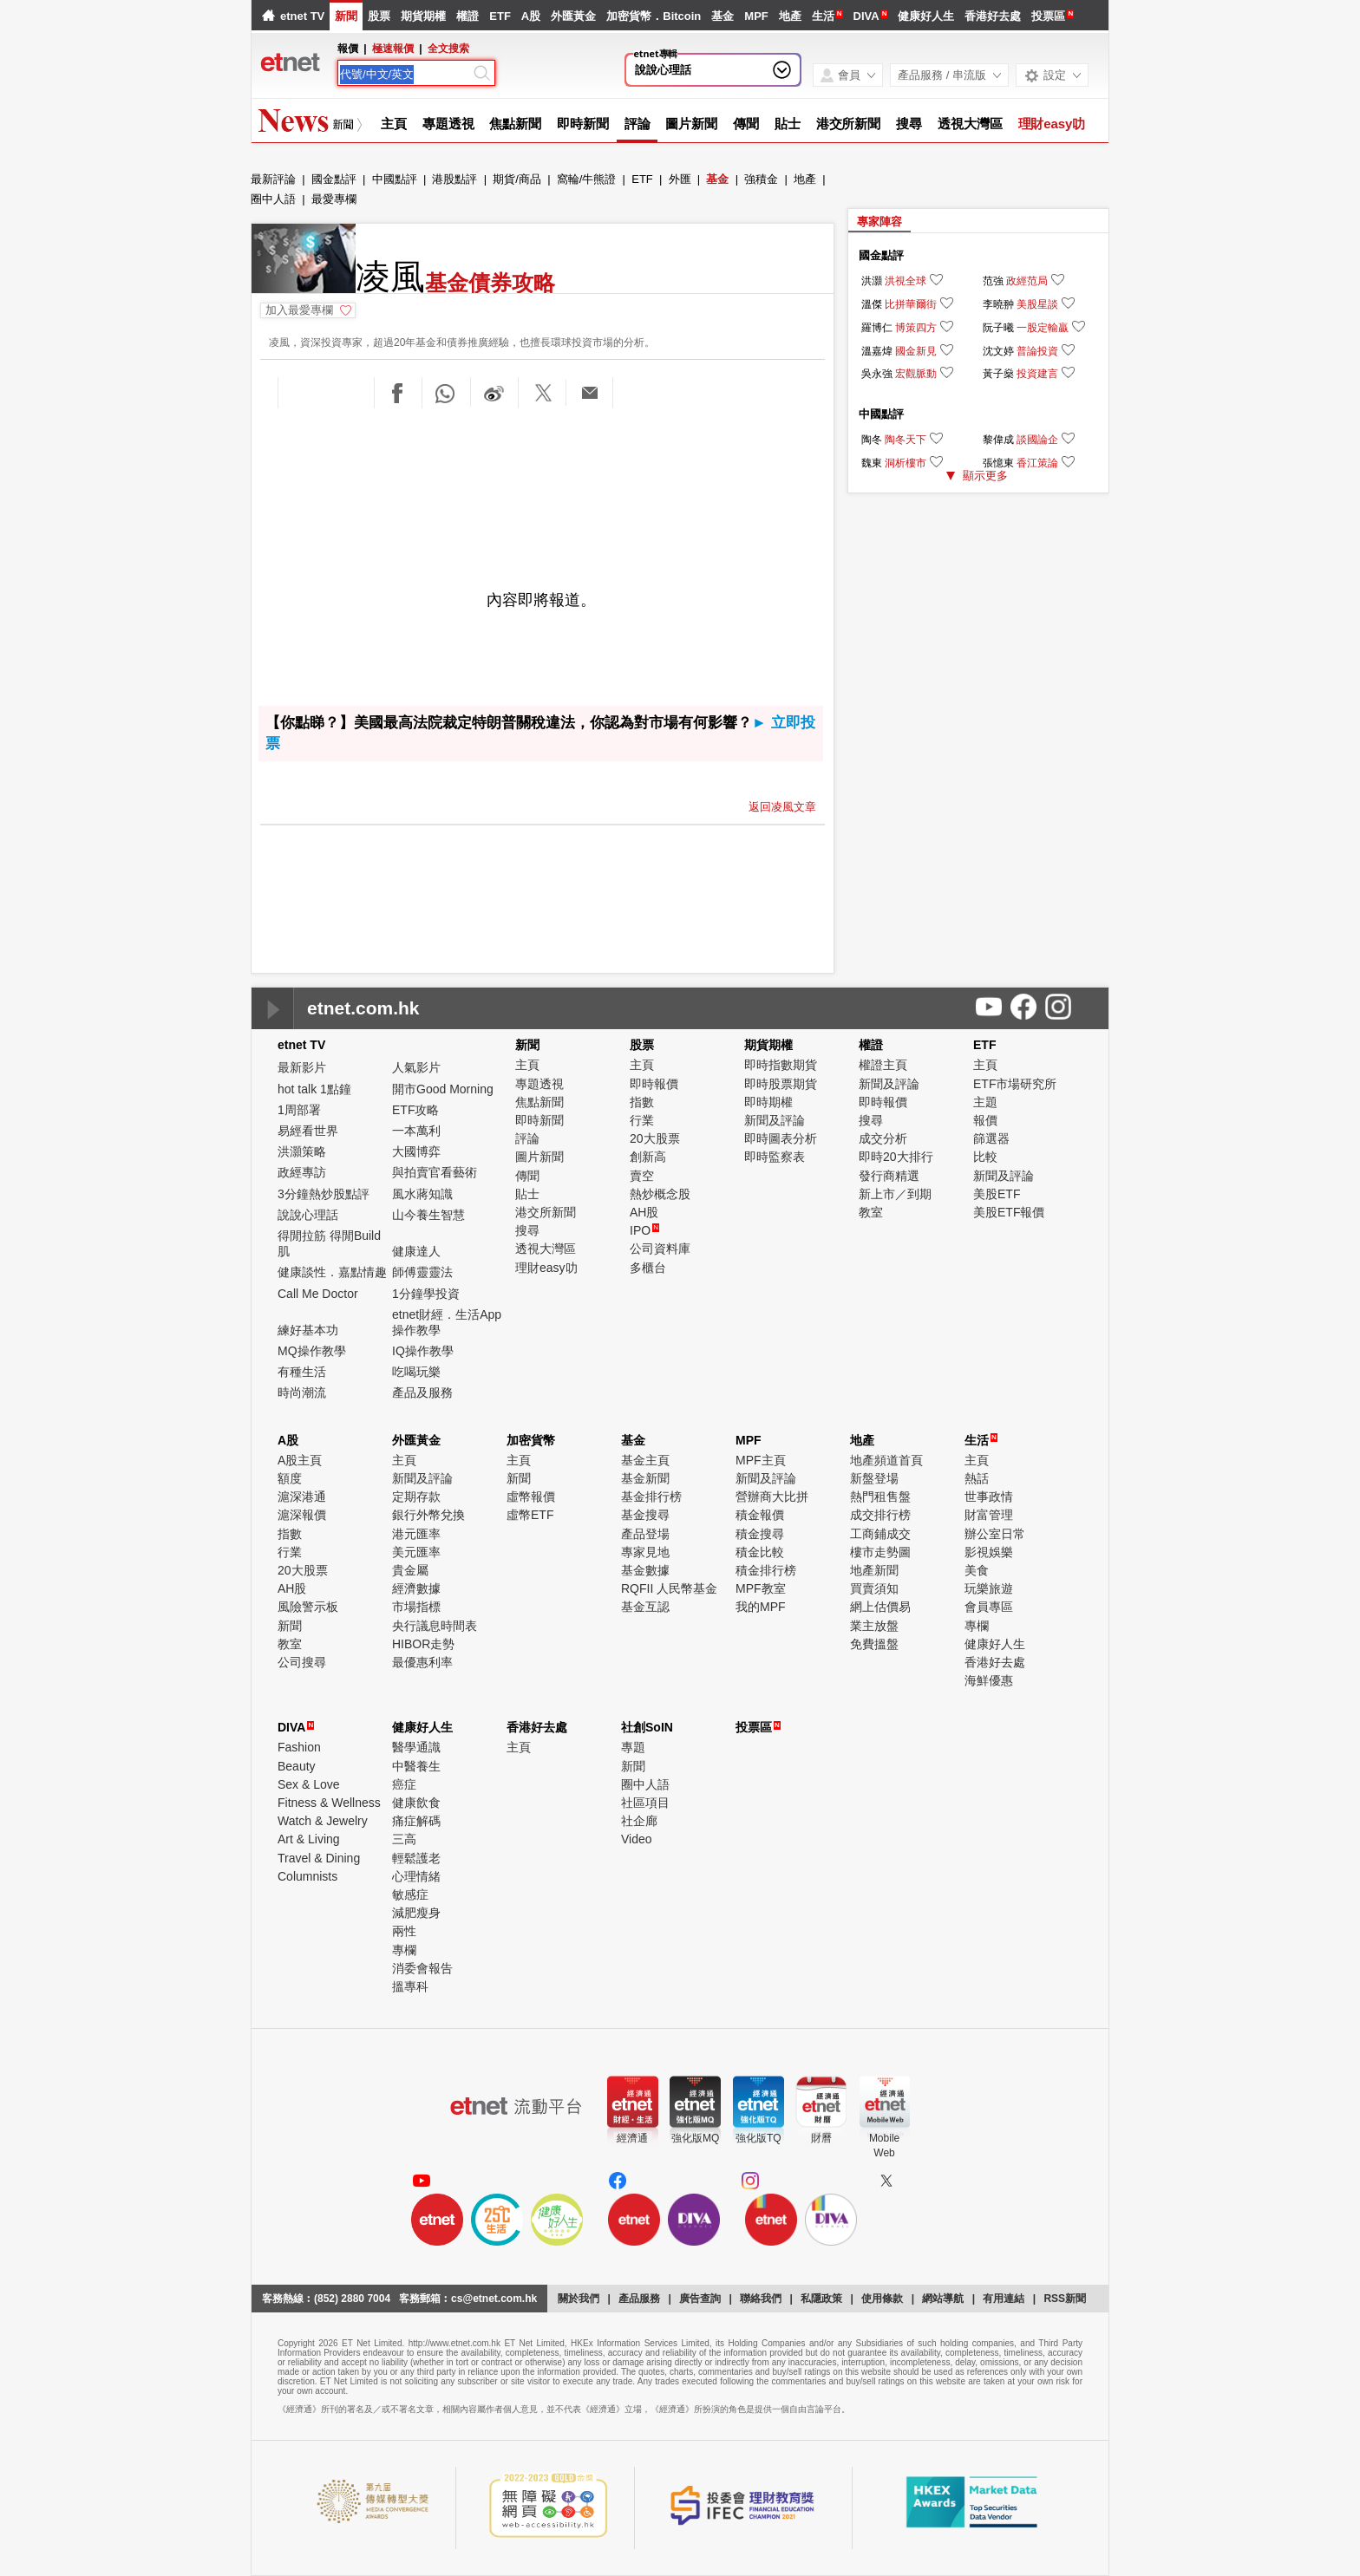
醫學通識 (416, 1747)
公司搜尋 (302, 1662)
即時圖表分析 (780, 1138)
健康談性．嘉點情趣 (332, 1272)
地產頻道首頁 (886, 1460)
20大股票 (655, 1138)
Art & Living (309, 1839)
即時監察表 (774, 1157)
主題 (985, 1102)
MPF (756, 16)
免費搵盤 (874, 1644)
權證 (467, 16)
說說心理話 (663, 69)
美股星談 (1037, 304)
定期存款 (416, 1496)
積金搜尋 (760, 1534)
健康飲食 (416, 1803)
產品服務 (639, 2298)
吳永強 (876, 374)
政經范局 (1027, 281)
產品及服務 (422, 1392)
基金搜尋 (645, 1515)
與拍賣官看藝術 (434, 1172)
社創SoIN (647, 1727)
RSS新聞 (1064, 2298)
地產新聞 (874, 1570)
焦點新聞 (515, 123)
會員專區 (988, 1607)
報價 (985, 1120)
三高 (404, 1839)
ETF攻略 (415, 1110)
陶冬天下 (905, 440)
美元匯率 (416, 1552)
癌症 (404, 1784)
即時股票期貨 (780, 1084)
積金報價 (760, 1515)
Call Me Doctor (318, 1294)
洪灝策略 (302, 1151)
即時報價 (654, 1084)
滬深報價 (302, 1515)
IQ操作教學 (423, 1351)
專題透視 (448, 123)
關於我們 (578, 2298)
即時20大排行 (896, 1157)
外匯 (680, 179)
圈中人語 (273, 198)
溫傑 (871, 304)
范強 (993, 281)
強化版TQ (758, 2138)
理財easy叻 (1052, 123)
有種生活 (302, 1372)
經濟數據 (416, 1588)
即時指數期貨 (780, 1065)
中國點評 (394, 179)
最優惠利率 (422, 1662)
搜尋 (909, 123)
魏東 (871, 463)
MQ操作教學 (312, 1351)
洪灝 (871, 281)
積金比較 (760, 1552)
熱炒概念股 (660, 1194)
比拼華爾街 (911, 304)
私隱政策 (821, 2298)
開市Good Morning (443, 1089)
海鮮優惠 (988, 1680)
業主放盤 (874, 1626)
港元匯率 (416, 1534)
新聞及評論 (774, 1120)
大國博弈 (416, 1151)
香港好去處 (992, 16)
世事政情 (988, 1496)
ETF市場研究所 (1014, 1084)
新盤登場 (874, 1478)
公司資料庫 (660, 1248)
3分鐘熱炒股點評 (323, 1194)
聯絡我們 (760, 2298)
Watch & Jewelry (323, 1821)
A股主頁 (300, 1460)
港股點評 (454, 179)
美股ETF (996, 1194)
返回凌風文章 (782, 806)
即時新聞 (583, 123)
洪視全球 (905, 281)
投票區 (1048, 16)
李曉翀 (998, 304)
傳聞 (746, 123)
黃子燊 (998, 374)
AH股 (644, 1212)
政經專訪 (302, 1172)
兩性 (404, 1931)
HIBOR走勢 (423, 1644)
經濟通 (632, 2138)
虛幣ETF (530, 1515)
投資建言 (1037, 374)
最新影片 (302, 1067)
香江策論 (1037, 463)
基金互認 (645, 1607)
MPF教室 (761, 1588)
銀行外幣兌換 (428, 1515)
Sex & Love (309, 1784)
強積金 (761, 179)
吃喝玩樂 (416, 1372)
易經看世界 (308, 1131)
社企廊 (639, 1821)
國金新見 (916, 351)
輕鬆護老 (416, 1858)
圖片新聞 (691, 123)
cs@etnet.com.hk (494, 2298)
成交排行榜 (880, 1515)
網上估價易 (880, 1607)
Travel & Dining (319, 1858)
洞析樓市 (905, 463)
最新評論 (273, 179)
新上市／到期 (895, 1194)
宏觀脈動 (916, 374)
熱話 (976, 1478)
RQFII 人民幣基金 (669, 1588)
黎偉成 (998, 440)
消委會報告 (422, 1968)
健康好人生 (926, 16)
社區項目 (645, 1803)
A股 (530, 16)
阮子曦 (998, 328)
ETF (500, 16)
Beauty (297, 1766)
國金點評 (333, 179)
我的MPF (761, 1607)
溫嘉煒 (876, 351)
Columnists (307, 1876)
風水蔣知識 (422, 1194)
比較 (985, 1157)
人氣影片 (416, 1067)
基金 (722, 16)
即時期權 (768, 1102)
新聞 (346, 16)
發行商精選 (889, 1176)
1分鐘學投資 (426, 1294)
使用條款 (882, 2298)
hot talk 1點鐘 (314, 1089)
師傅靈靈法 (422, 1272)
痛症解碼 (416, 1821)
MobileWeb (884, 2145)
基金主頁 (645, 1460)
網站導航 (943, 2298)
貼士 (788, 123)
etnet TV (302, 16)
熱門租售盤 (880, 1496)
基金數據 (645, 1570)
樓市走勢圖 (880, 1552)
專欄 (976, 1626)
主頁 (394, 123)
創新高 (648, 1157)
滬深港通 (302, 1496)
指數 (642, 1102)
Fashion (299, 1747)
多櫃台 (648, 1268)
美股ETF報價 (1008, 1212)
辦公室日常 (994, 1534)
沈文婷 (998, 351)
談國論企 (1037, 440)
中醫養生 (416, 1766)
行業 (642, 1120)
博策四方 (916, 328)
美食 (976, 1570)
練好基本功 (308, 1330)
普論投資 (1037, 351)
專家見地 (645, 1552)
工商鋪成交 (880, 1534)
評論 (637, 123)
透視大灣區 (970, 123)
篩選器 (991, 1138)
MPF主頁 (761, 1460)
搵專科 (410, 1986)
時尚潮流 (302, 1392)
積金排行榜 (766, 1570)
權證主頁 (883, 1065)
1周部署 (299, 1110)
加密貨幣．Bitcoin (653, 16)
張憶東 (998, 463)
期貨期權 (423, 16)
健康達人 (416, 1251)
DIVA (866, 16)
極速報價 (393, 48)
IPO (644, 1230)
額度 (290, 1478)
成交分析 (883, 1138)
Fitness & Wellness (329, 1803)
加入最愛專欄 (299, 309)
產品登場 (645, 1534)
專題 (633, 1747)
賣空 (642, 1176)
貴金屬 (410, 1570)
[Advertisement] (542, 458)
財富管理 (988, 1515)
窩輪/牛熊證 (587, 179)
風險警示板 (308, 1607)
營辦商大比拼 (772, 1496)
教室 (871, 1212)
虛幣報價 (531, 1496)
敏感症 (410, 1894)
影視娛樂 (988, 1552)
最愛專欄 (333, 198)
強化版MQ (695, 2138)
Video (636, 1839)
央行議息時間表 (434, 1626)
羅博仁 (876, 328)
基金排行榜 (651, 1496)
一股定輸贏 (1043, 328)
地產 (790, 16)
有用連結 (1003, 2298)
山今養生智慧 (428, 1215)
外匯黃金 (573, 16)
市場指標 (416, 1607)
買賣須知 (874, 1588)
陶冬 (871, 440)
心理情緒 (416, 1876)
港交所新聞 (848, 123)
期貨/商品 (517, 179)
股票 (379, 16)
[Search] (405, 74)
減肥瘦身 (416, 1913)
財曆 (821, 2138)
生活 (823, 16)
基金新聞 (645, 1478)
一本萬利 (416, 1131)
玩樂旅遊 (988, 1588)
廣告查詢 (700, 2298)
